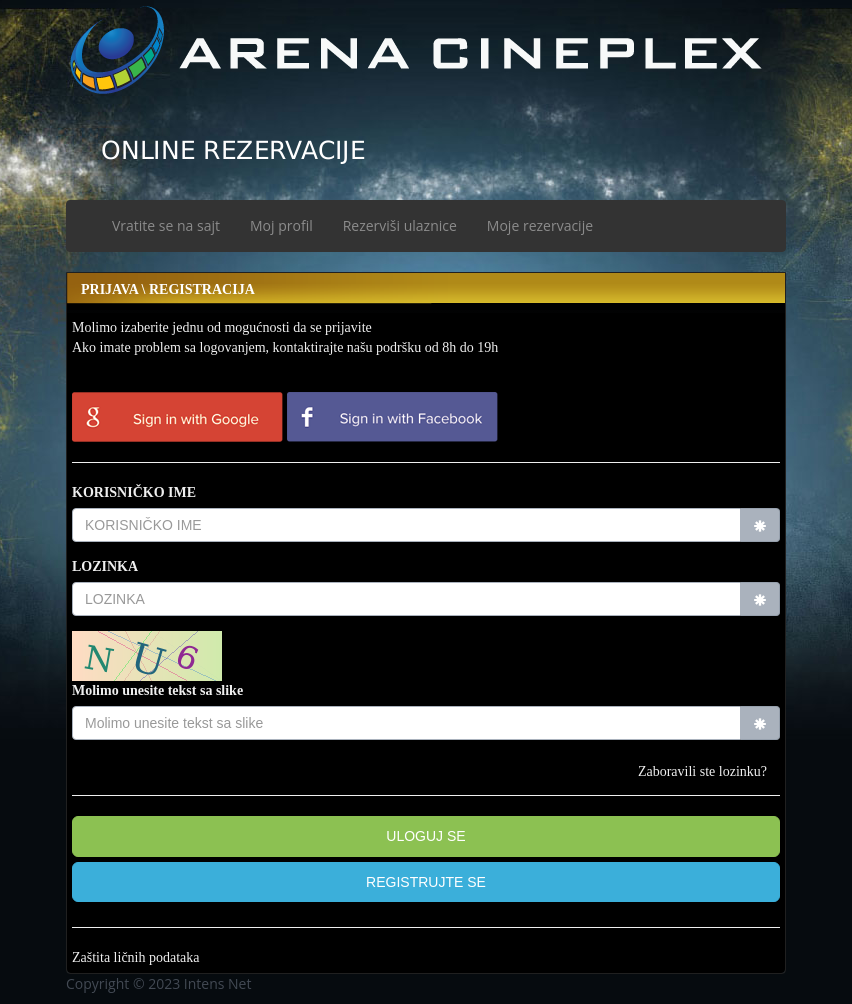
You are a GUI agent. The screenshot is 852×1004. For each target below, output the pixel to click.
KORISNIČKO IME (134, 492)
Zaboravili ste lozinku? (702, 771)
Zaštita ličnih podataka (136, 957)
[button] (426, 882)
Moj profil (281, 225)
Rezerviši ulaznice (400, 225)
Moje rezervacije (540, 225)
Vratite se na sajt (166, 225)
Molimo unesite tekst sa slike (157, 690)
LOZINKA (105, 566)
